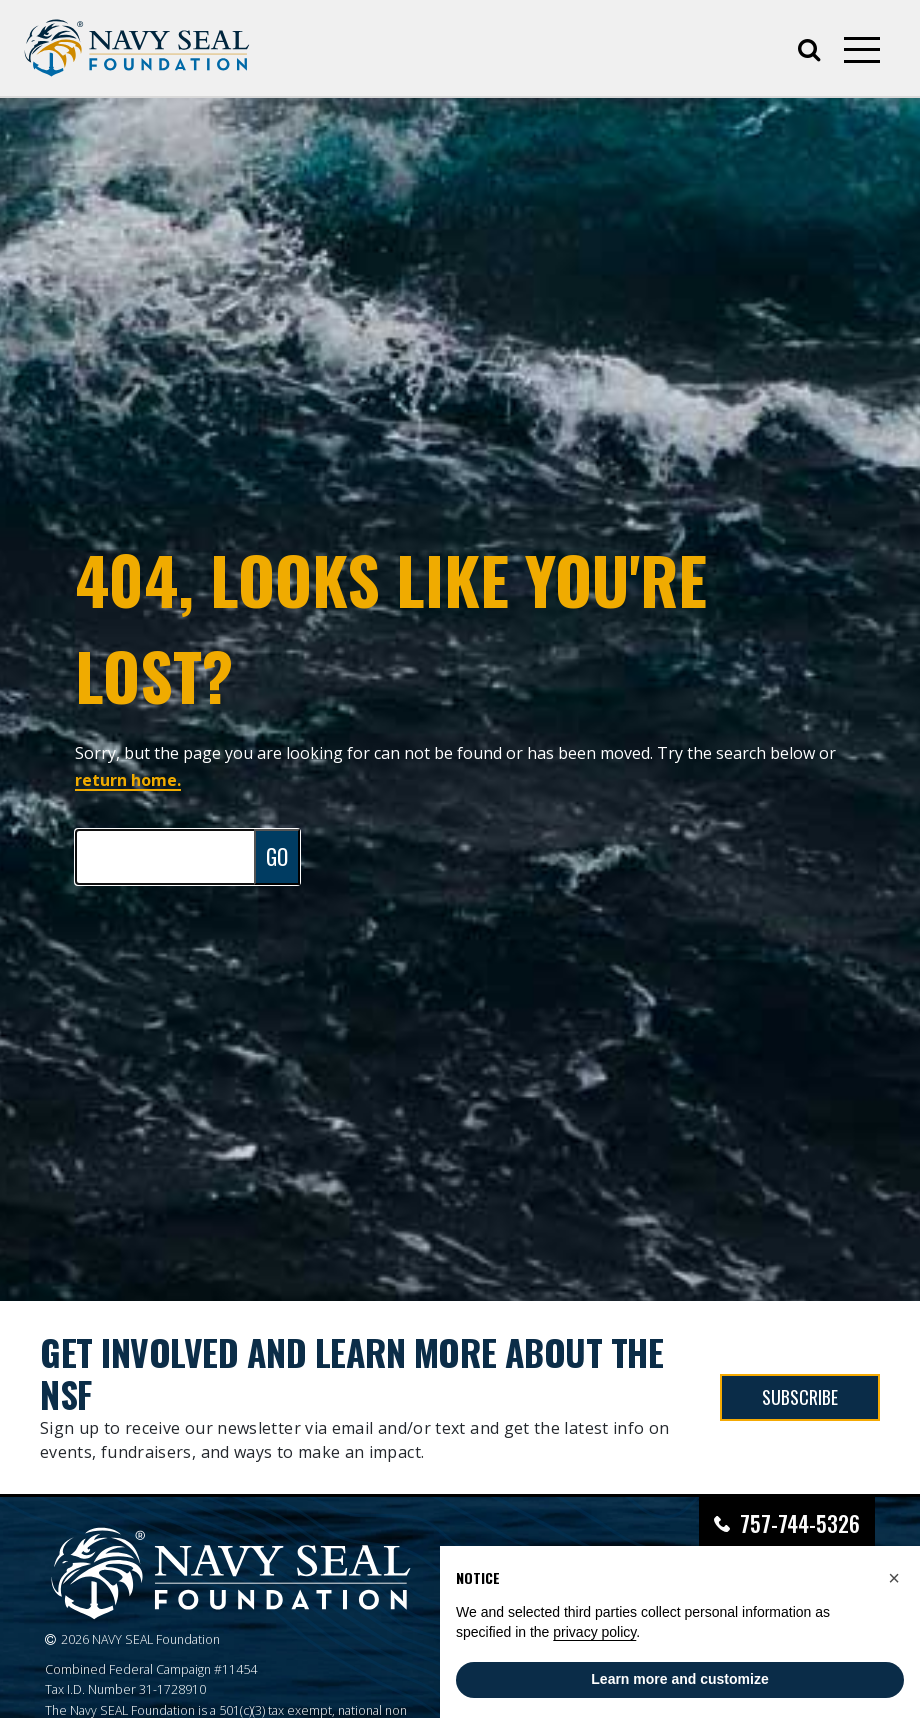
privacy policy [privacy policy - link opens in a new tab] (594, 1632)
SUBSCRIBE (800, 1397)
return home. (128, 780)
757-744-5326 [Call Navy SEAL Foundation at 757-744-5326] (800, 1523)
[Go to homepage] (137, 48)
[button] (894, 1578)
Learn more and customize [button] (679, 1679)
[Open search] (809, 48)
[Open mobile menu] (862, 50)
